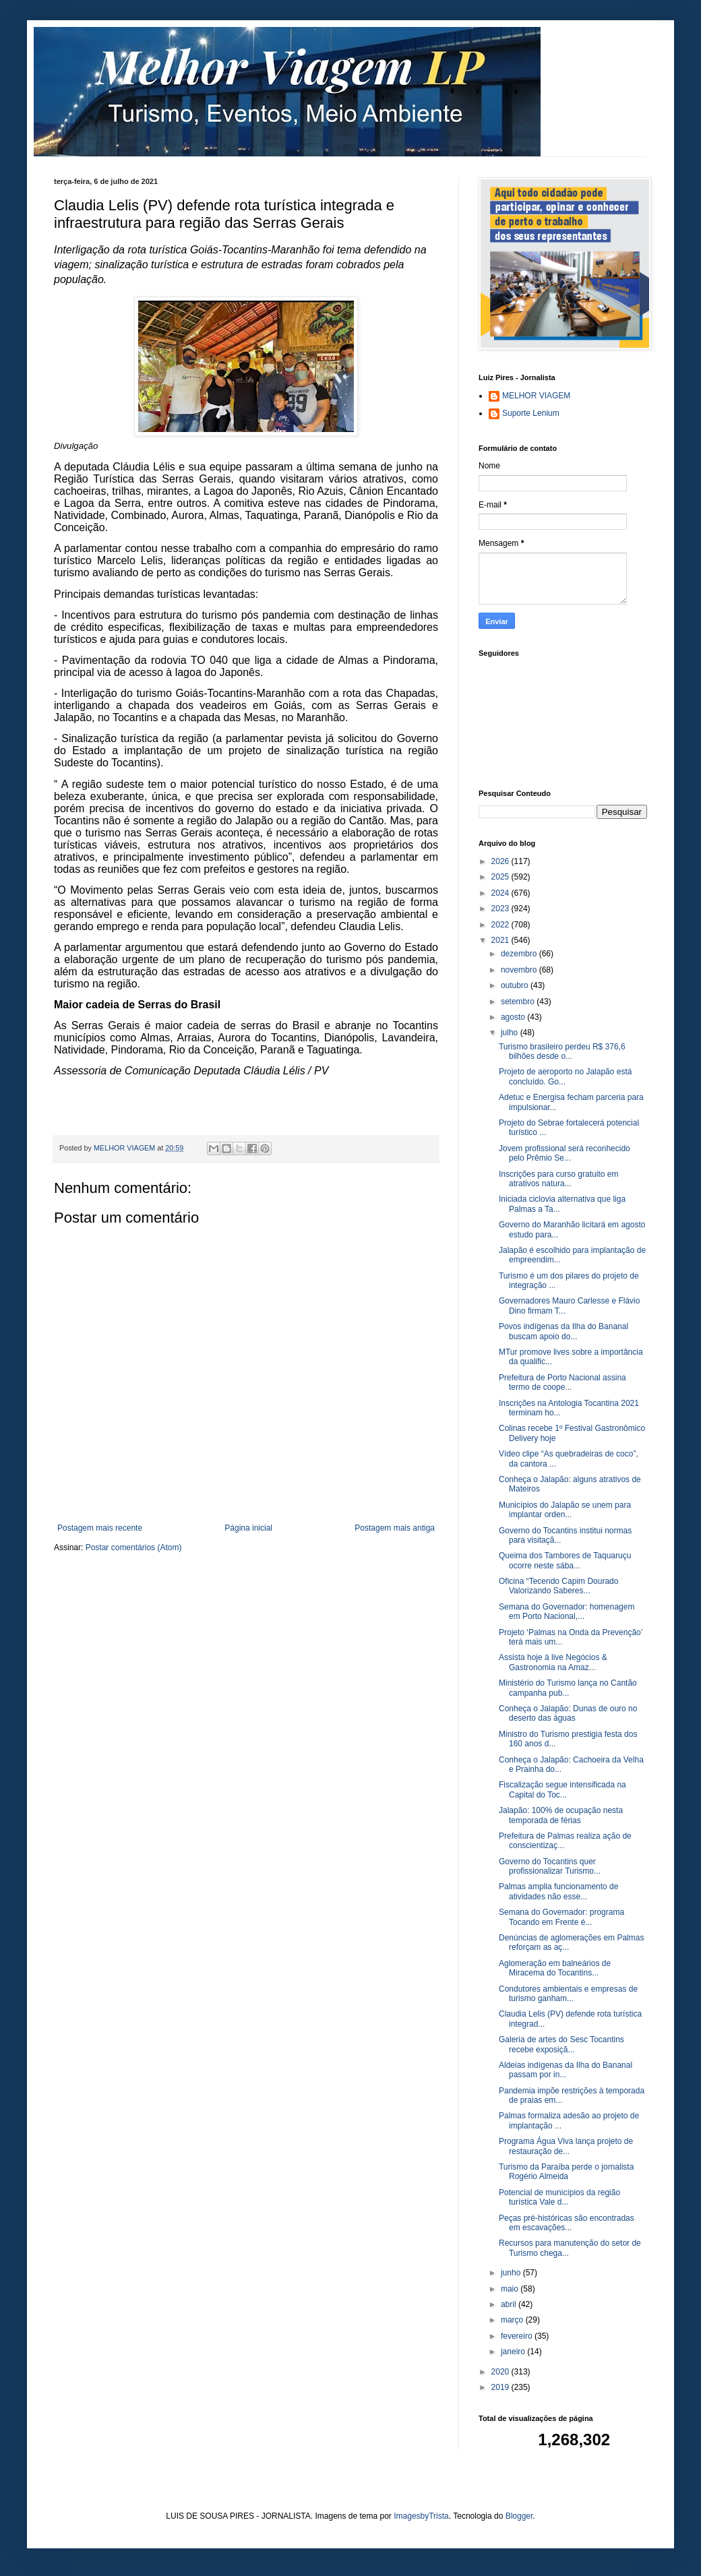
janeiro (514, 2351)
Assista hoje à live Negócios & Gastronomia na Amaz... (553, 1662)
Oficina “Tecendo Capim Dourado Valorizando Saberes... (558, 1585)
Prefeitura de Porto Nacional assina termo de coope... (562, 1382)
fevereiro (518, 2336)
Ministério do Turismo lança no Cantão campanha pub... (568, 1687)
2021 (501, 940)
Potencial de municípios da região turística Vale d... (559, 2197)
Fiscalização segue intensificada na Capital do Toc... (562, 1789)
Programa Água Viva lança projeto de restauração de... (566, 2146)
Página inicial (248, 1528)
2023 (501, 908)
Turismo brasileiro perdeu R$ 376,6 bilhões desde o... (562, 1051)
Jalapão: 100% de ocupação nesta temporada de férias (561, 1815)
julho (510, 1032)
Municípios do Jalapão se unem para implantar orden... (565, 1509)
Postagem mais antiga (395, 1528)
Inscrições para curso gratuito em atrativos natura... (558, 1178)
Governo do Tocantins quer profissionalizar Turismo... (550, 1866)
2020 (501, 2371)
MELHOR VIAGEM (536, 395)
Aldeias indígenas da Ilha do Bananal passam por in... (565, 2069)
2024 (501, 893)
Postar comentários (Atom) (134, 1547)
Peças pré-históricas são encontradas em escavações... (566, 2222)
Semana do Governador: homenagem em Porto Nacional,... (566, 1611)
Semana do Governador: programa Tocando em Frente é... (561, 1916)
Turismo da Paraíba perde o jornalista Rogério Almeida (566, 2171)
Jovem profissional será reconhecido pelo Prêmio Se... (564, 1153)
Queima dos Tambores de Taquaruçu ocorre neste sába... (565, 1560)
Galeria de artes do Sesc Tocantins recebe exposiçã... (561, 2044)
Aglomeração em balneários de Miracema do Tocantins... (555, 1968)
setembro (519, 1001)
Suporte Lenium (530, 413)
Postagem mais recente (99, 1528)
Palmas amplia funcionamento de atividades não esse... (558, 1891)
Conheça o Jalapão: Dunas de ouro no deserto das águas (568, 1713)
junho (512, 2272)
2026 (501, 861)
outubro (515, 985)
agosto (514, 1017)
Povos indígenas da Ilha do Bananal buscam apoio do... (563, 1331)
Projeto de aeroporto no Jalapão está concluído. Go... (565, 1076)
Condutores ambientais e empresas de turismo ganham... (568, 1993)
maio (510, 2289)
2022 (501, 924)
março (513, 2320)
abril (509, 2304)
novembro (520, 970)
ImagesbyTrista (421, 2516)
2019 (501, 2387)
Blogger (519, 2516)
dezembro (520, 953)
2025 (501, 877)
